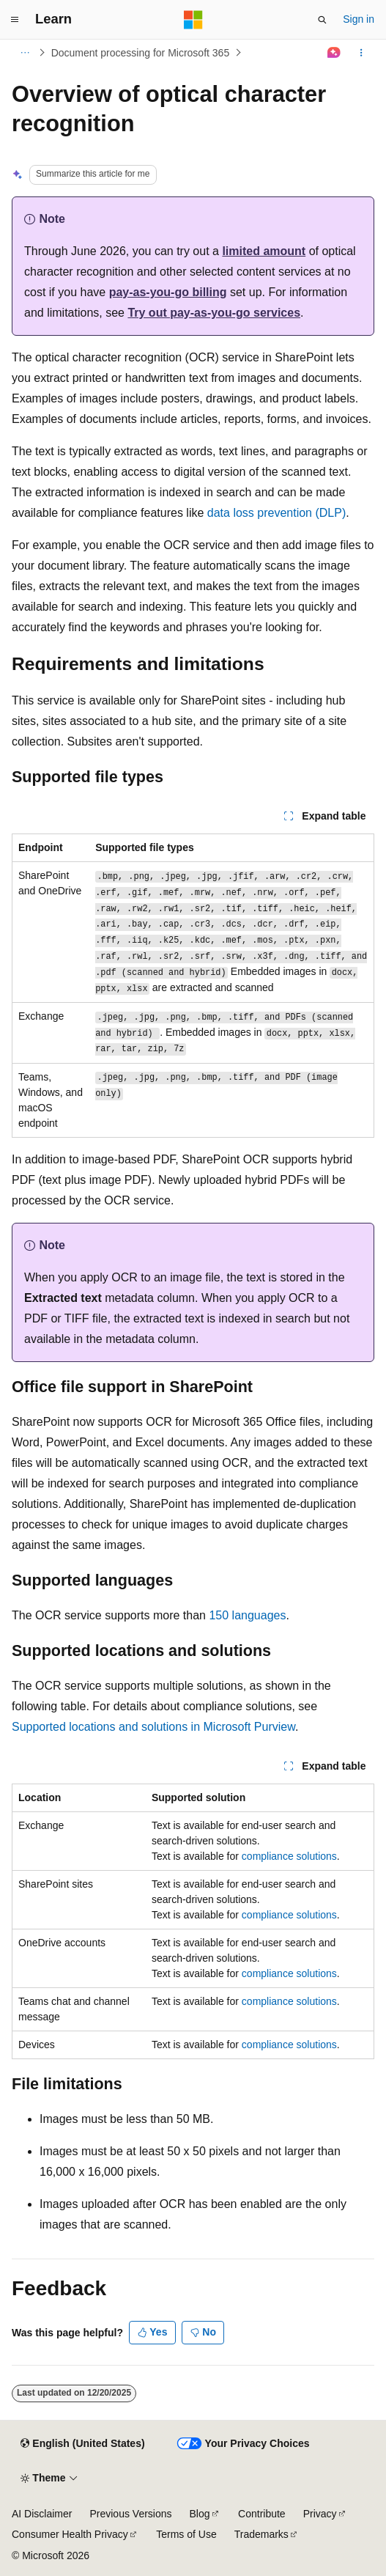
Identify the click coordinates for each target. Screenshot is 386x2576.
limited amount (263, 251)
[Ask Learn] (334, 53)
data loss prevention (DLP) (276, 513)
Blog (200, 2514)
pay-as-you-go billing (168, 292)
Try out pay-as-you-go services (213, 312)
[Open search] (322, 20)
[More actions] (361, 53)
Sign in (358, 19)
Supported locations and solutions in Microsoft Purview (153, 1727)
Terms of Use (186, 2534)
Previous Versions (130, 2514)
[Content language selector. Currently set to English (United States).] (82, 2444)
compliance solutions (289, 1856)
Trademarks (261, 2534)
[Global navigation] (14, 20)
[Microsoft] (193, 19)
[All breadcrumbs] (24, 53)
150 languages (247, 1615)
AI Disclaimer (42, 2514)
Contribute (262, 2514)
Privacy (320, 2514)
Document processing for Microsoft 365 (140, 53)
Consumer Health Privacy (70, 2534)
